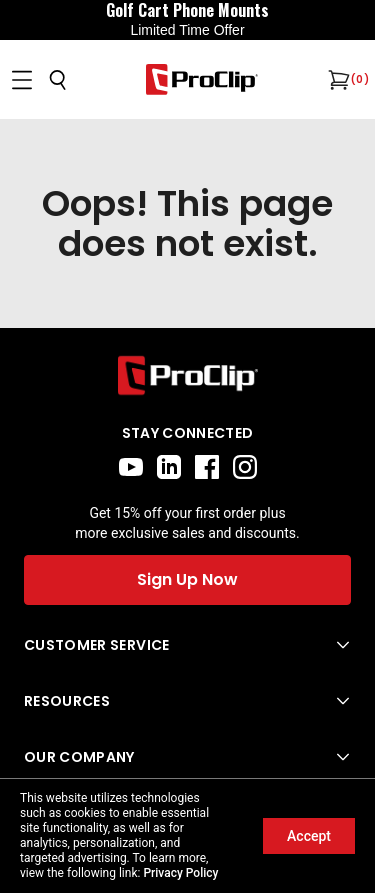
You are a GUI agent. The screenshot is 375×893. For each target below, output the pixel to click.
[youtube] (131, 467)
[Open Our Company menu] (187, 757)
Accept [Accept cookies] (309, 836)
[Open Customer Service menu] (187, 645)
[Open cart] (337, 80)
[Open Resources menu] (187, 701)
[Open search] (58, 80)
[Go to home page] (187, 375)
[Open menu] (22, 80)
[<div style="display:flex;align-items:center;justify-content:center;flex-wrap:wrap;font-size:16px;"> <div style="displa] (187, 20)
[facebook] (207, 467)
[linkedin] (169, 467)
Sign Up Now (187, 579)
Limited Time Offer (187, 30)
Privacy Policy (180, 873)
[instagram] (245, 467)
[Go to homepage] (202, 79)
